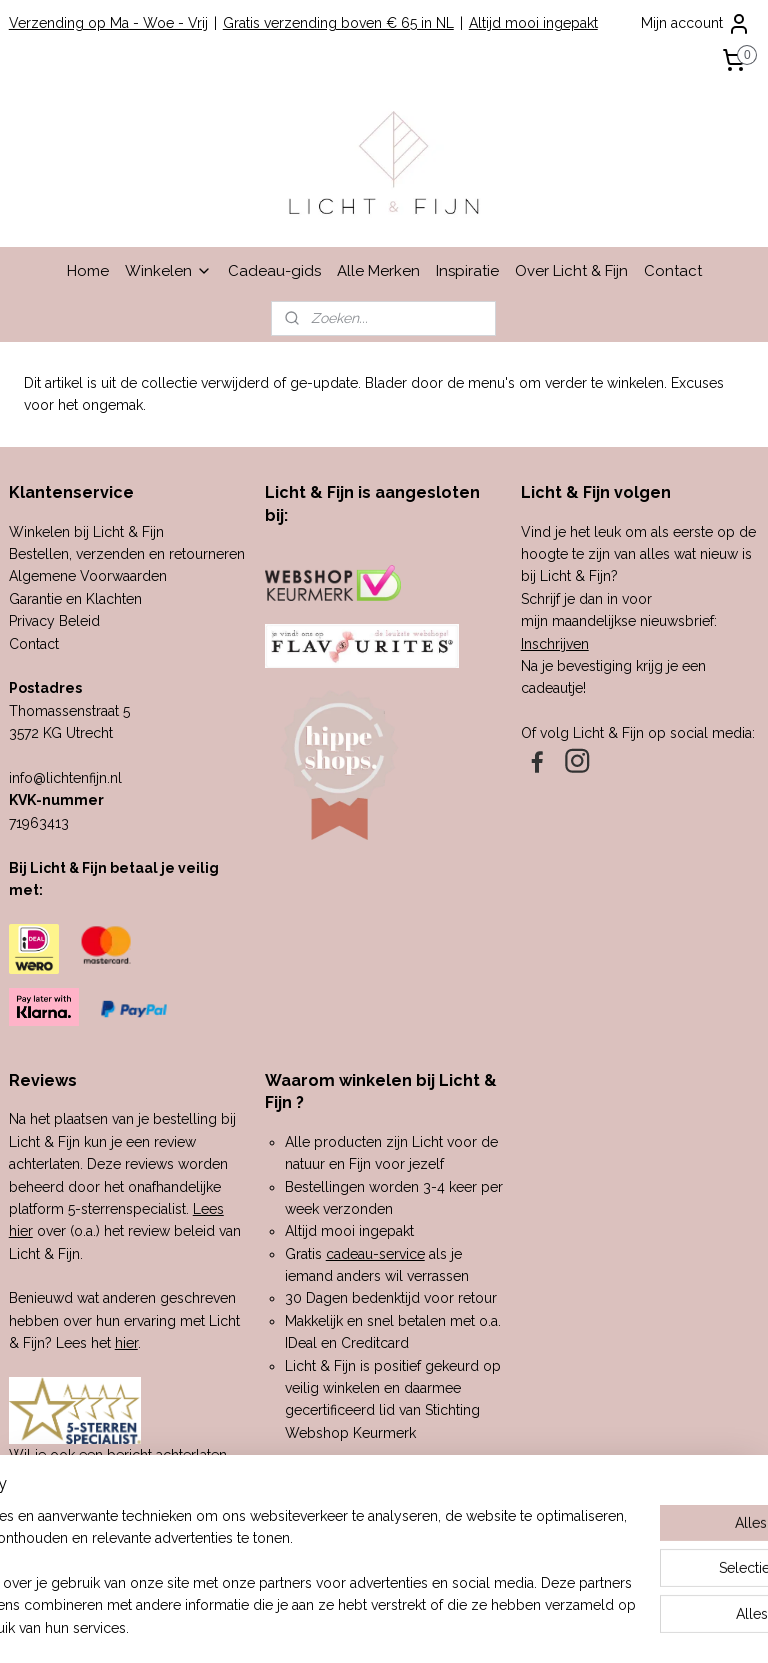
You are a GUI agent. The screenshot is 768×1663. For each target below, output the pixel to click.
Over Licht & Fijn (571, 271)
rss (355, 1626)
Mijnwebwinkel (594, 1626)
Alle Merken (378, 271)
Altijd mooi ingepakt (533, 23)
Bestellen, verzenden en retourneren (127, 554)
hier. (184, 1500)
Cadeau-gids (274, 271)
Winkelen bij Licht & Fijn (86, 532)
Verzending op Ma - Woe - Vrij (108, 23)
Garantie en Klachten (75, 599)
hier (126, 1343)
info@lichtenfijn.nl (65, 778)
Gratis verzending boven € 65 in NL (338, 23)
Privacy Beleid (54, 621)
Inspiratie (467, 271)
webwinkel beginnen (425, 1626)
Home (88, 271)
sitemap (318, 1626)
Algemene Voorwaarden (88, 576)
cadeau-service (375, 1254)
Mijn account (696, 24)
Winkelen (168, 271)
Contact (673, 271)
